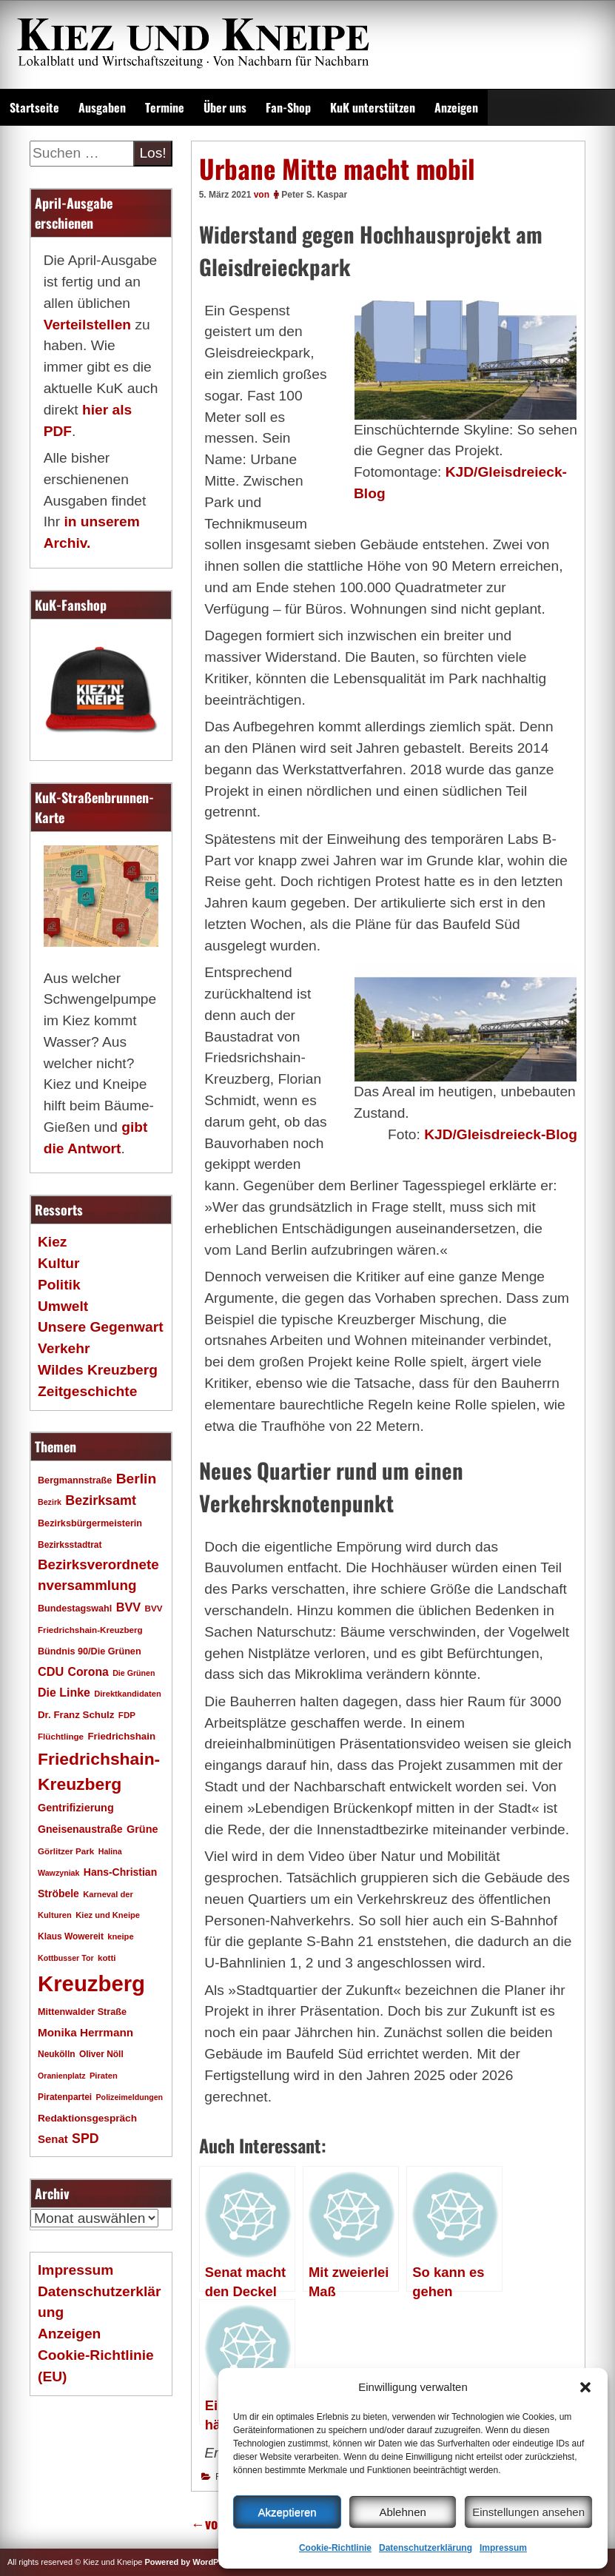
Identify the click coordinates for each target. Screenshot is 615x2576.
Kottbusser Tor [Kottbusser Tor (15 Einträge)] (66, 1957)
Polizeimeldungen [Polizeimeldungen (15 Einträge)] (130, 2097)
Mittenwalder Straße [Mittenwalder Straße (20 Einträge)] (82, 2012)
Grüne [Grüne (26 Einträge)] (142, 1829)
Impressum (503, 2548)
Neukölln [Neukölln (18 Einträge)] (56, 2054)
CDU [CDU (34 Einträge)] (51, 1671)
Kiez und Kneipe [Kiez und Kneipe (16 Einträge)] (107, 1915)
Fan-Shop (288, 107)
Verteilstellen (87, 324)
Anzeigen (456, 107)
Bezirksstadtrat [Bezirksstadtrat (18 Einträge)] (69, 1545)
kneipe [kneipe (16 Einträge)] (120, 1936)
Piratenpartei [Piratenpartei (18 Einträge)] (65, 2097)
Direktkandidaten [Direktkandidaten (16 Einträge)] (127, 1693)
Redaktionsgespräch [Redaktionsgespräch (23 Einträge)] (87, 2118)
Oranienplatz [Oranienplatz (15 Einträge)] (62, 2075)
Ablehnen (402, 2512)
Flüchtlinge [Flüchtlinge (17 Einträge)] (61, 1736)
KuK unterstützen (372, 107)
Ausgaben (102, 107)
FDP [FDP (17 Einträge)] (126, 1715)
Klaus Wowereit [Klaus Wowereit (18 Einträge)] (71, 1936)
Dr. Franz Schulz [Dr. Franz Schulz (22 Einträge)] (76, 1714)
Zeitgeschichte (87, 1391)
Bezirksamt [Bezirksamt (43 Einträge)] (100, 1500)
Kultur (59, 1263)
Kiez (52, 1242)
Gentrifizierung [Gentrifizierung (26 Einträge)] (76, 1808)
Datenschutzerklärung (425, 2548)
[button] (585, 2387)
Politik (59, 1284)
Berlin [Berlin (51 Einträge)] (136, 1478)
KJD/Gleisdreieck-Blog (500, 1134)
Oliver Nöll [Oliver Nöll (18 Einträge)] (101, 2054)
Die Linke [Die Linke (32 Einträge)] (64, 1692)
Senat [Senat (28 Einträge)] (53, 2139)
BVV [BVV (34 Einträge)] (128, 1607)
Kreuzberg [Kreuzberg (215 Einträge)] (91, 1983)
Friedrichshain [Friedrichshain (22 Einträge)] (121, 1736)
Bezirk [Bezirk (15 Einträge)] (49, 1501)
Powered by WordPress (189, 2561)
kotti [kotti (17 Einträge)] (107, 1957)
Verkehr (64, 1348)
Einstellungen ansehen (528, 2512)
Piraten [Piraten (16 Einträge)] (104, 2075)
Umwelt (63, 1306)
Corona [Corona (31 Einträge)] (88, 1672)
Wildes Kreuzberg (98, 1370)
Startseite (34, 107)
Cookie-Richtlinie (335, 2548)
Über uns (225, 107)
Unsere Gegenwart (101, 1327)
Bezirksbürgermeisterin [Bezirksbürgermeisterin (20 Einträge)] (90, 1523)
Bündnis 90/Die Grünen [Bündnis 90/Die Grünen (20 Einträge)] (89, 1651)
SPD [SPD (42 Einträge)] (85, 2138)
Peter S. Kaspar (314, 194)
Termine (164, 107)
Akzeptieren (287, 2512)
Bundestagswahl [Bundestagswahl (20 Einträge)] (75, 1608)
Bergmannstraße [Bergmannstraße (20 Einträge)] (75, 1480)
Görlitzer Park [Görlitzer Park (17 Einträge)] (66, 1851)
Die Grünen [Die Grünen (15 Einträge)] (133, 1672)
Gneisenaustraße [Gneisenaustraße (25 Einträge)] (80, 1829)
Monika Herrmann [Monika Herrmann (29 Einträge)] (85, 2032)
